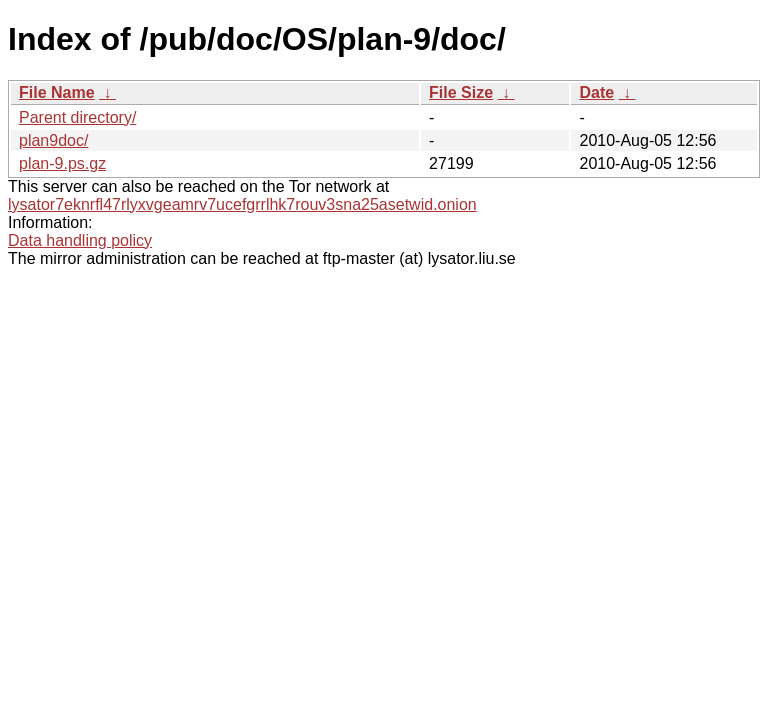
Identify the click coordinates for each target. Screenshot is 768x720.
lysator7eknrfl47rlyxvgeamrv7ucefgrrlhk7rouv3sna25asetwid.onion (242, 204)
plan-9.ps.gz (62, 163)
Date (596, 92)
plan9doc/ (53, 140)
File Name (57, 92)
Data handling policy (80, 240)
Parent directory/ (77, 117)
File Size (461, 92)
